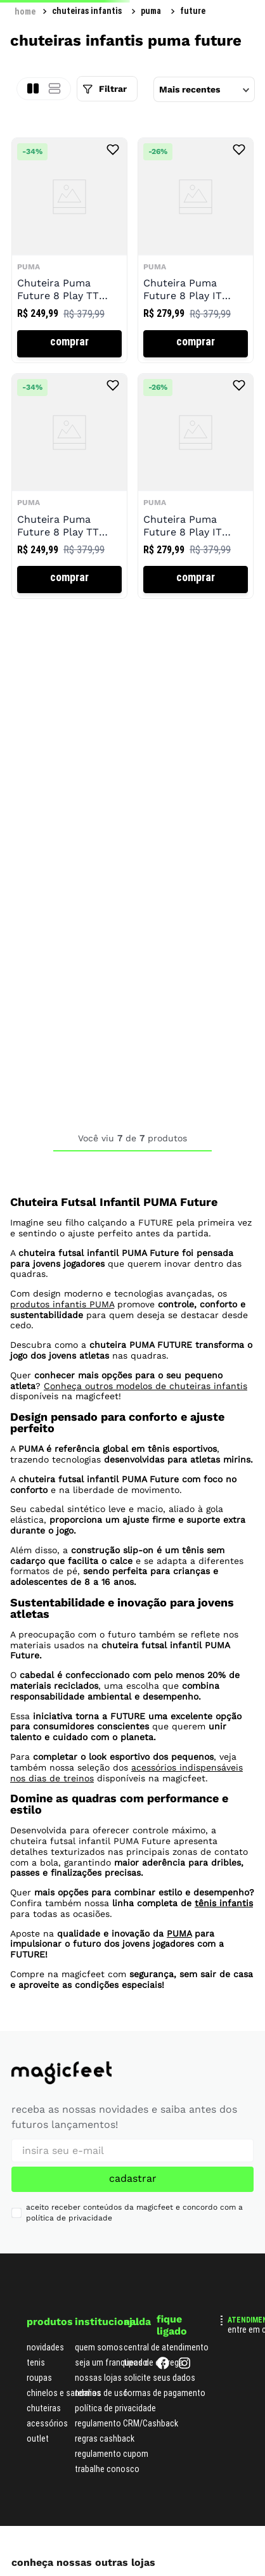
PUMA (179, 1933)
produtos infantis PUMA (62, 1304)
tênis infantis (224, 1903)
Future (192, 10)
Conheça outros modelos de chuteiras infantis (145, 1386)
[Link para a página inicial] (25, 11)
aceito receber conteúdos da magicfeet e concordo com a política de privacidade (134, 2212)
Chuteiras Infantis (87, 10)
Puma (151, 10)
